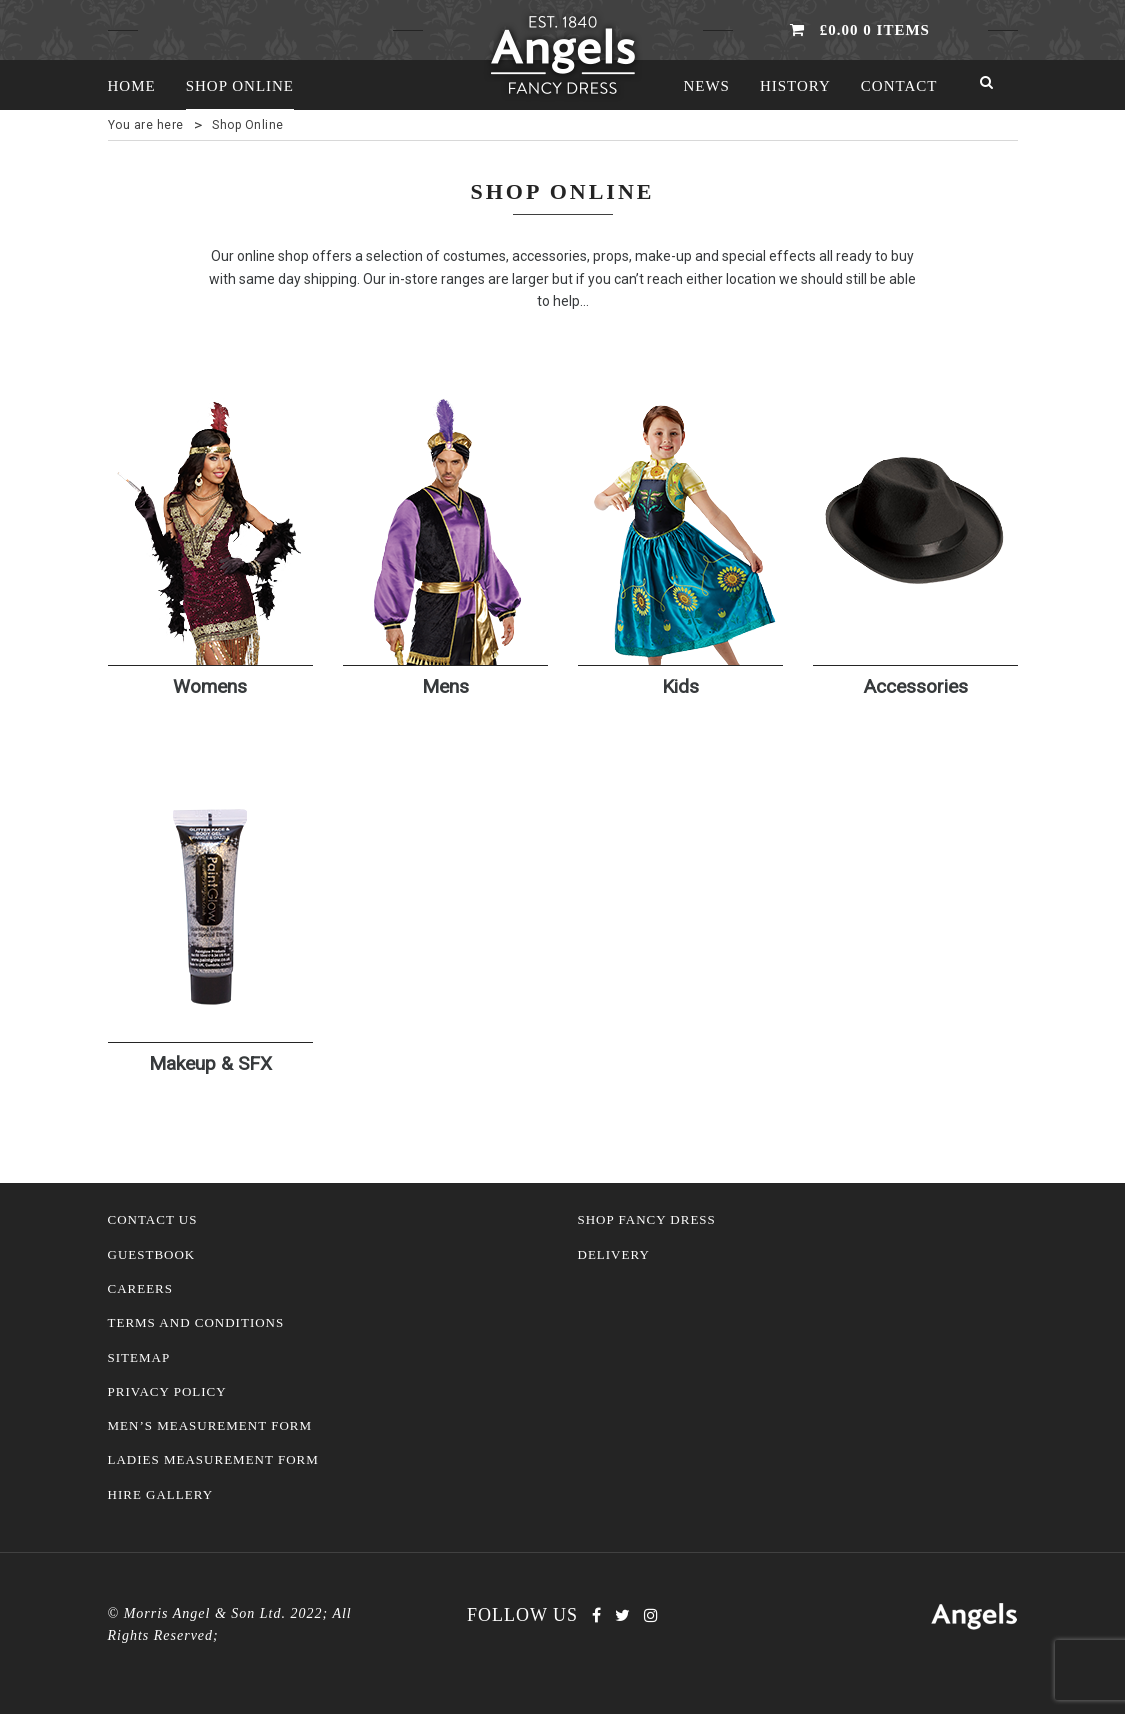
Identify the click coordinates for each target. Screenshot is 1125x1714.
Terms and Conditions (196, 1323)
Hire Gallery (161, 1495)
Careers (141, 1289)
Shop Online (240, 86)
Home (132, 86)
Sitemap (139, 1358)
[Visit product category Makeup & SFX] (210, 955)
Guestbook (152, 1255)
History (795, 86)
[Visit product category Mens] (445, 577)
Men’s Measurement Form (210, 1426)
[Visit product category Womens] (210, 577)
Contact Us (153, 1220)
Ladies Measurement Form (213, 1460)
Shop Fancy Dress (647, 1220)
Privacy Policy (167, 1392)
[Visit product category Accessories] (915, 577)
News (706, 86)
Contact (899, 86)
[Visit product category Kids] (680, 577)
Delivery (614, 1255)
